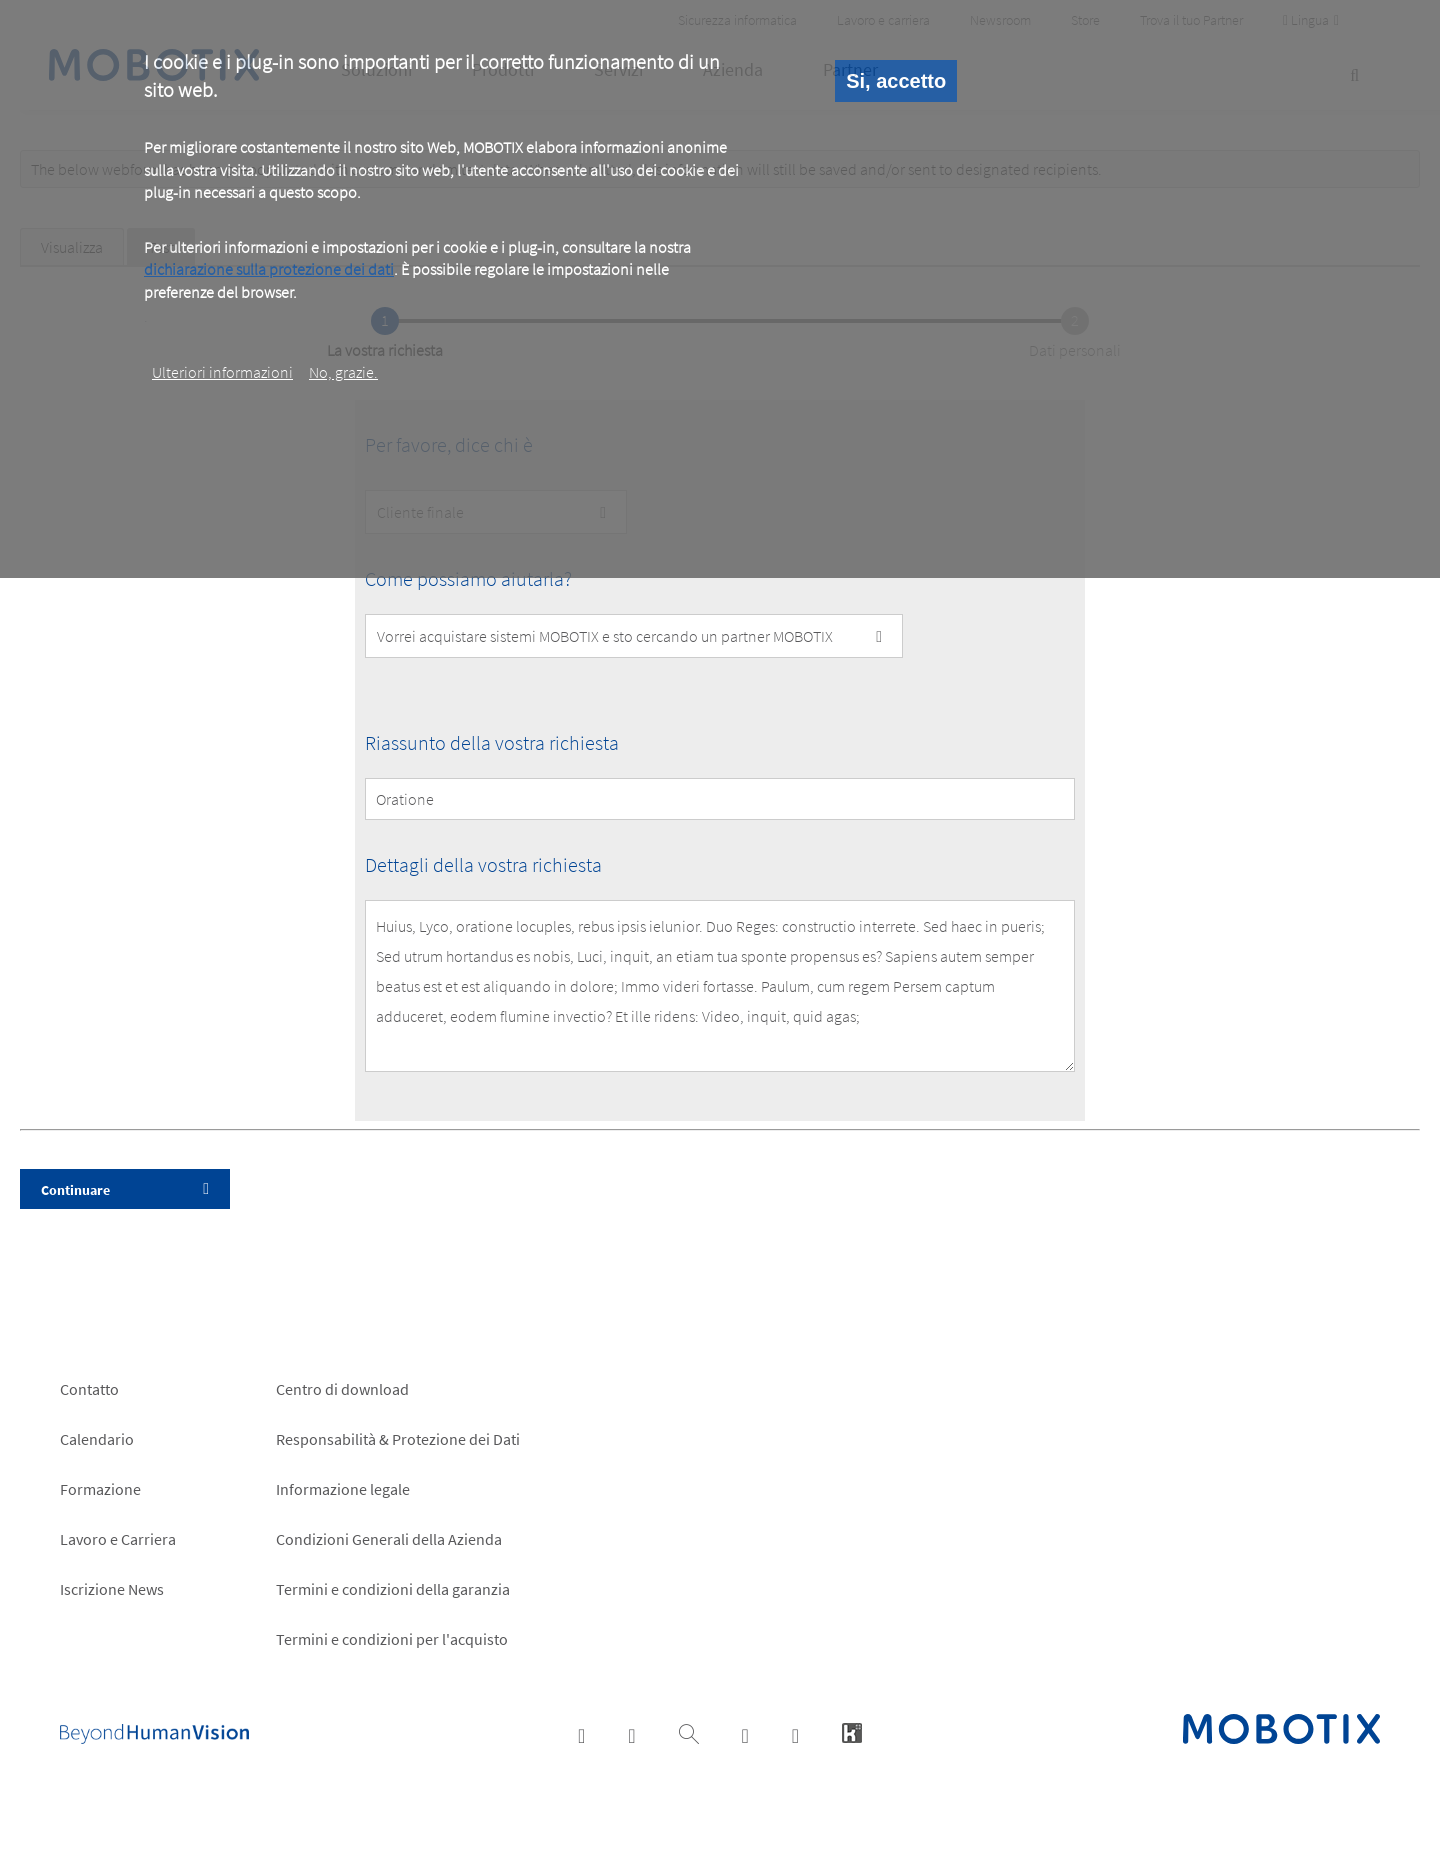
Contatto (89, 1389)
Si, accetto (896, 81)
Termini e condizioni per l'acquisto (392, 1639)
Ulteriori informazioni (222, 372)
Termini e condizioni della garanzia (393, 1589)
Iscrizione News (112, 1589)
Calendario (97, 1439)
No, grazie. (343, 372)
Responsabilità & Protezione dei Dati (398, 1439)
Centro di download (342, 1389)
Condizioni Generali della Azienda (389, 1539)
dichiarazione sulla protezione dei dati (269, 269)
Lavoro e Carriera (118, 1539)
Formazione (100, 1489)
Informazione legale (343, 1489)
